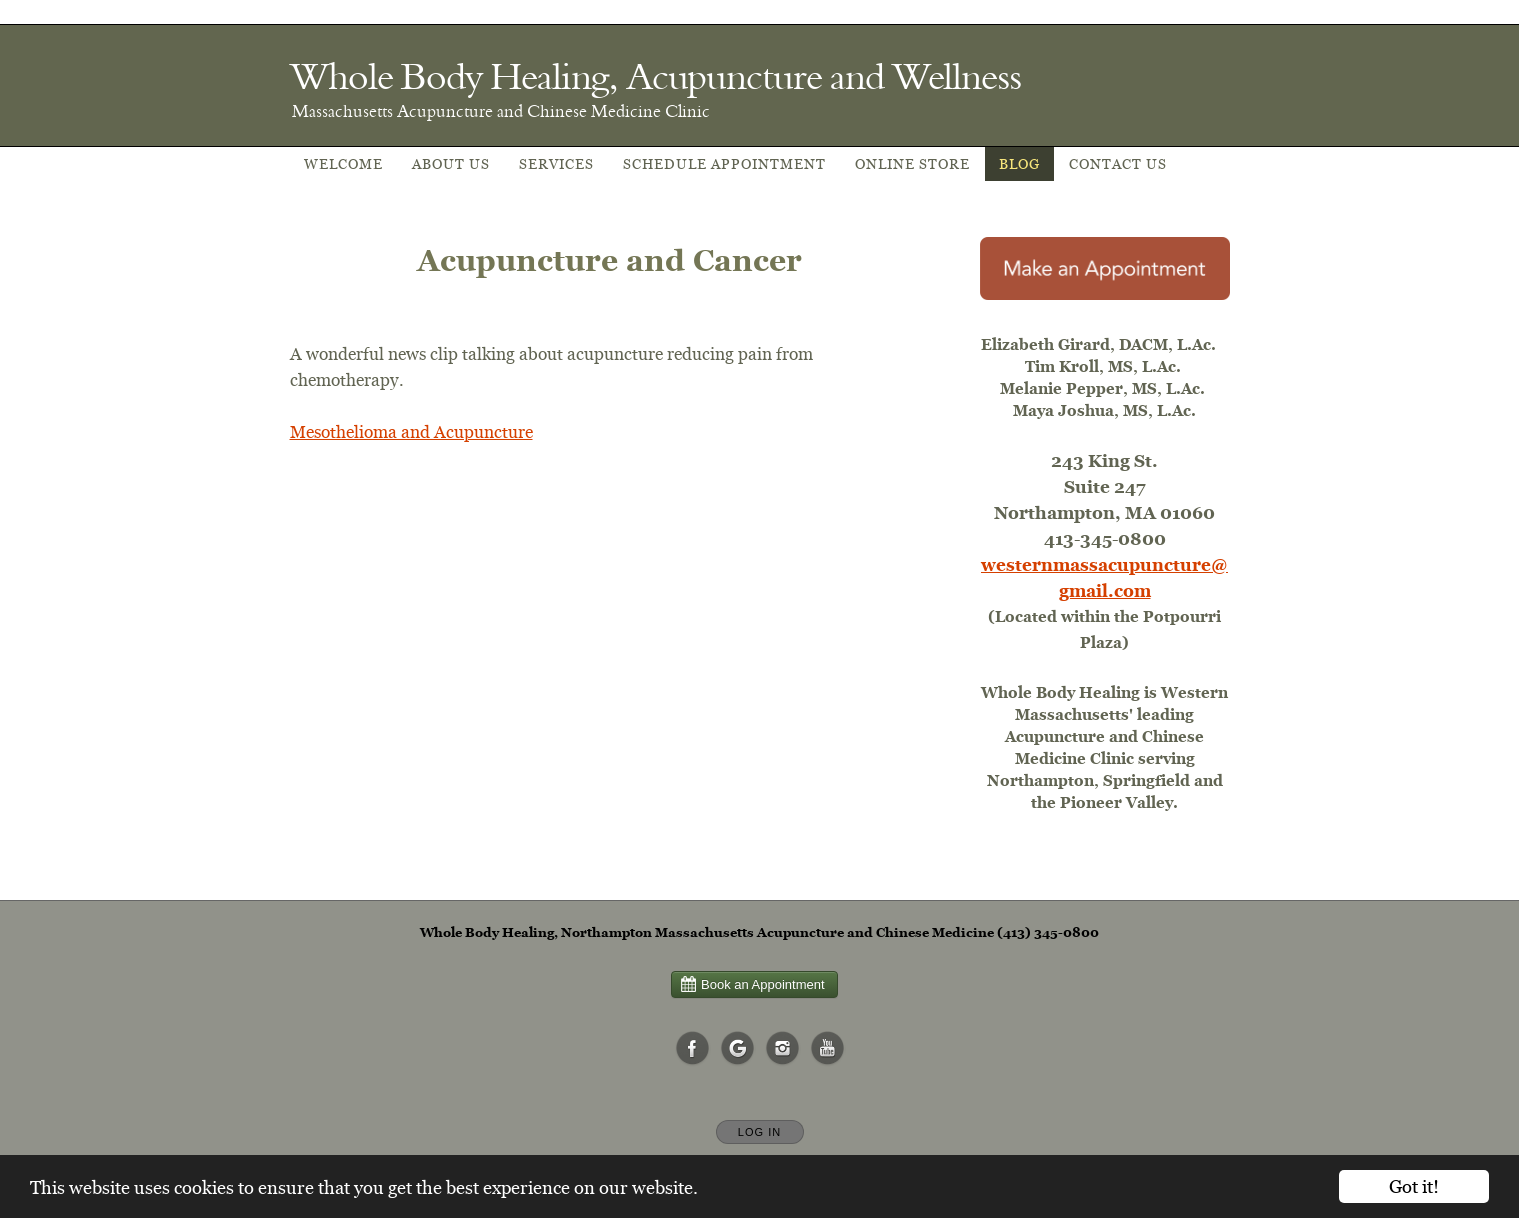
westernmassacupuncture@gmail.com (1104, 577)
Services (556, 164)
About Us (451, 164)
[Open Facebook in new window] (693, 1049)
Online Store (912, 164)
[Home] (655, 76)
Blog (1019, 164)
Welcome (343, 164)
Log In (759, 1132)
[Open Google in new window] (738, 1049)
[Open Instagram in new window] (783, 1049)
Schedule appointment (724, 164)
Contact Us (1118, 164)
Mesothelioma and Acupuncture (411, 431)
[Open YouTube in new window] (828, 1049)
